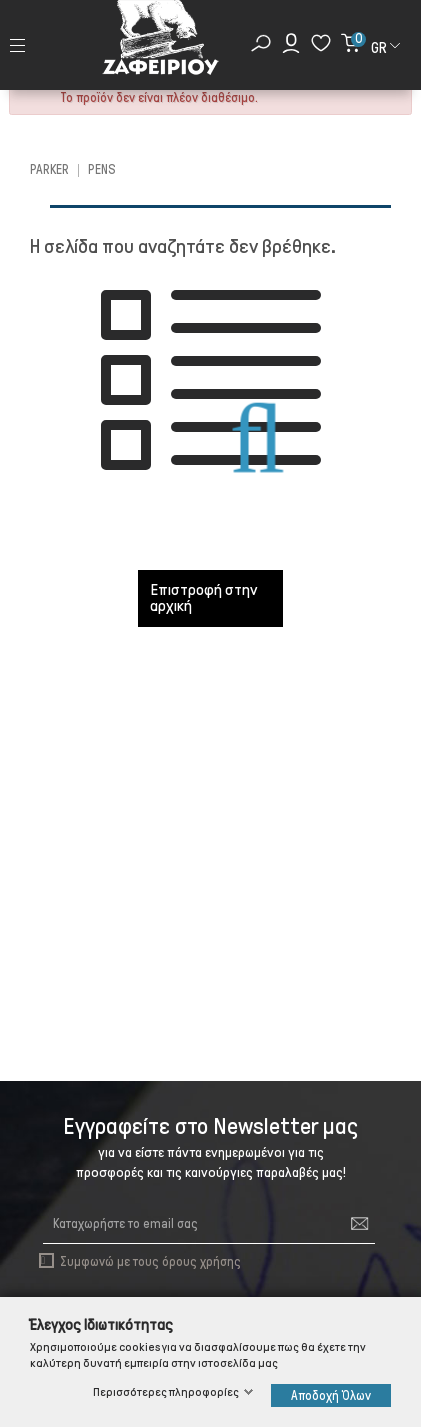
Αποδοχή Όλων (331, 1395)
